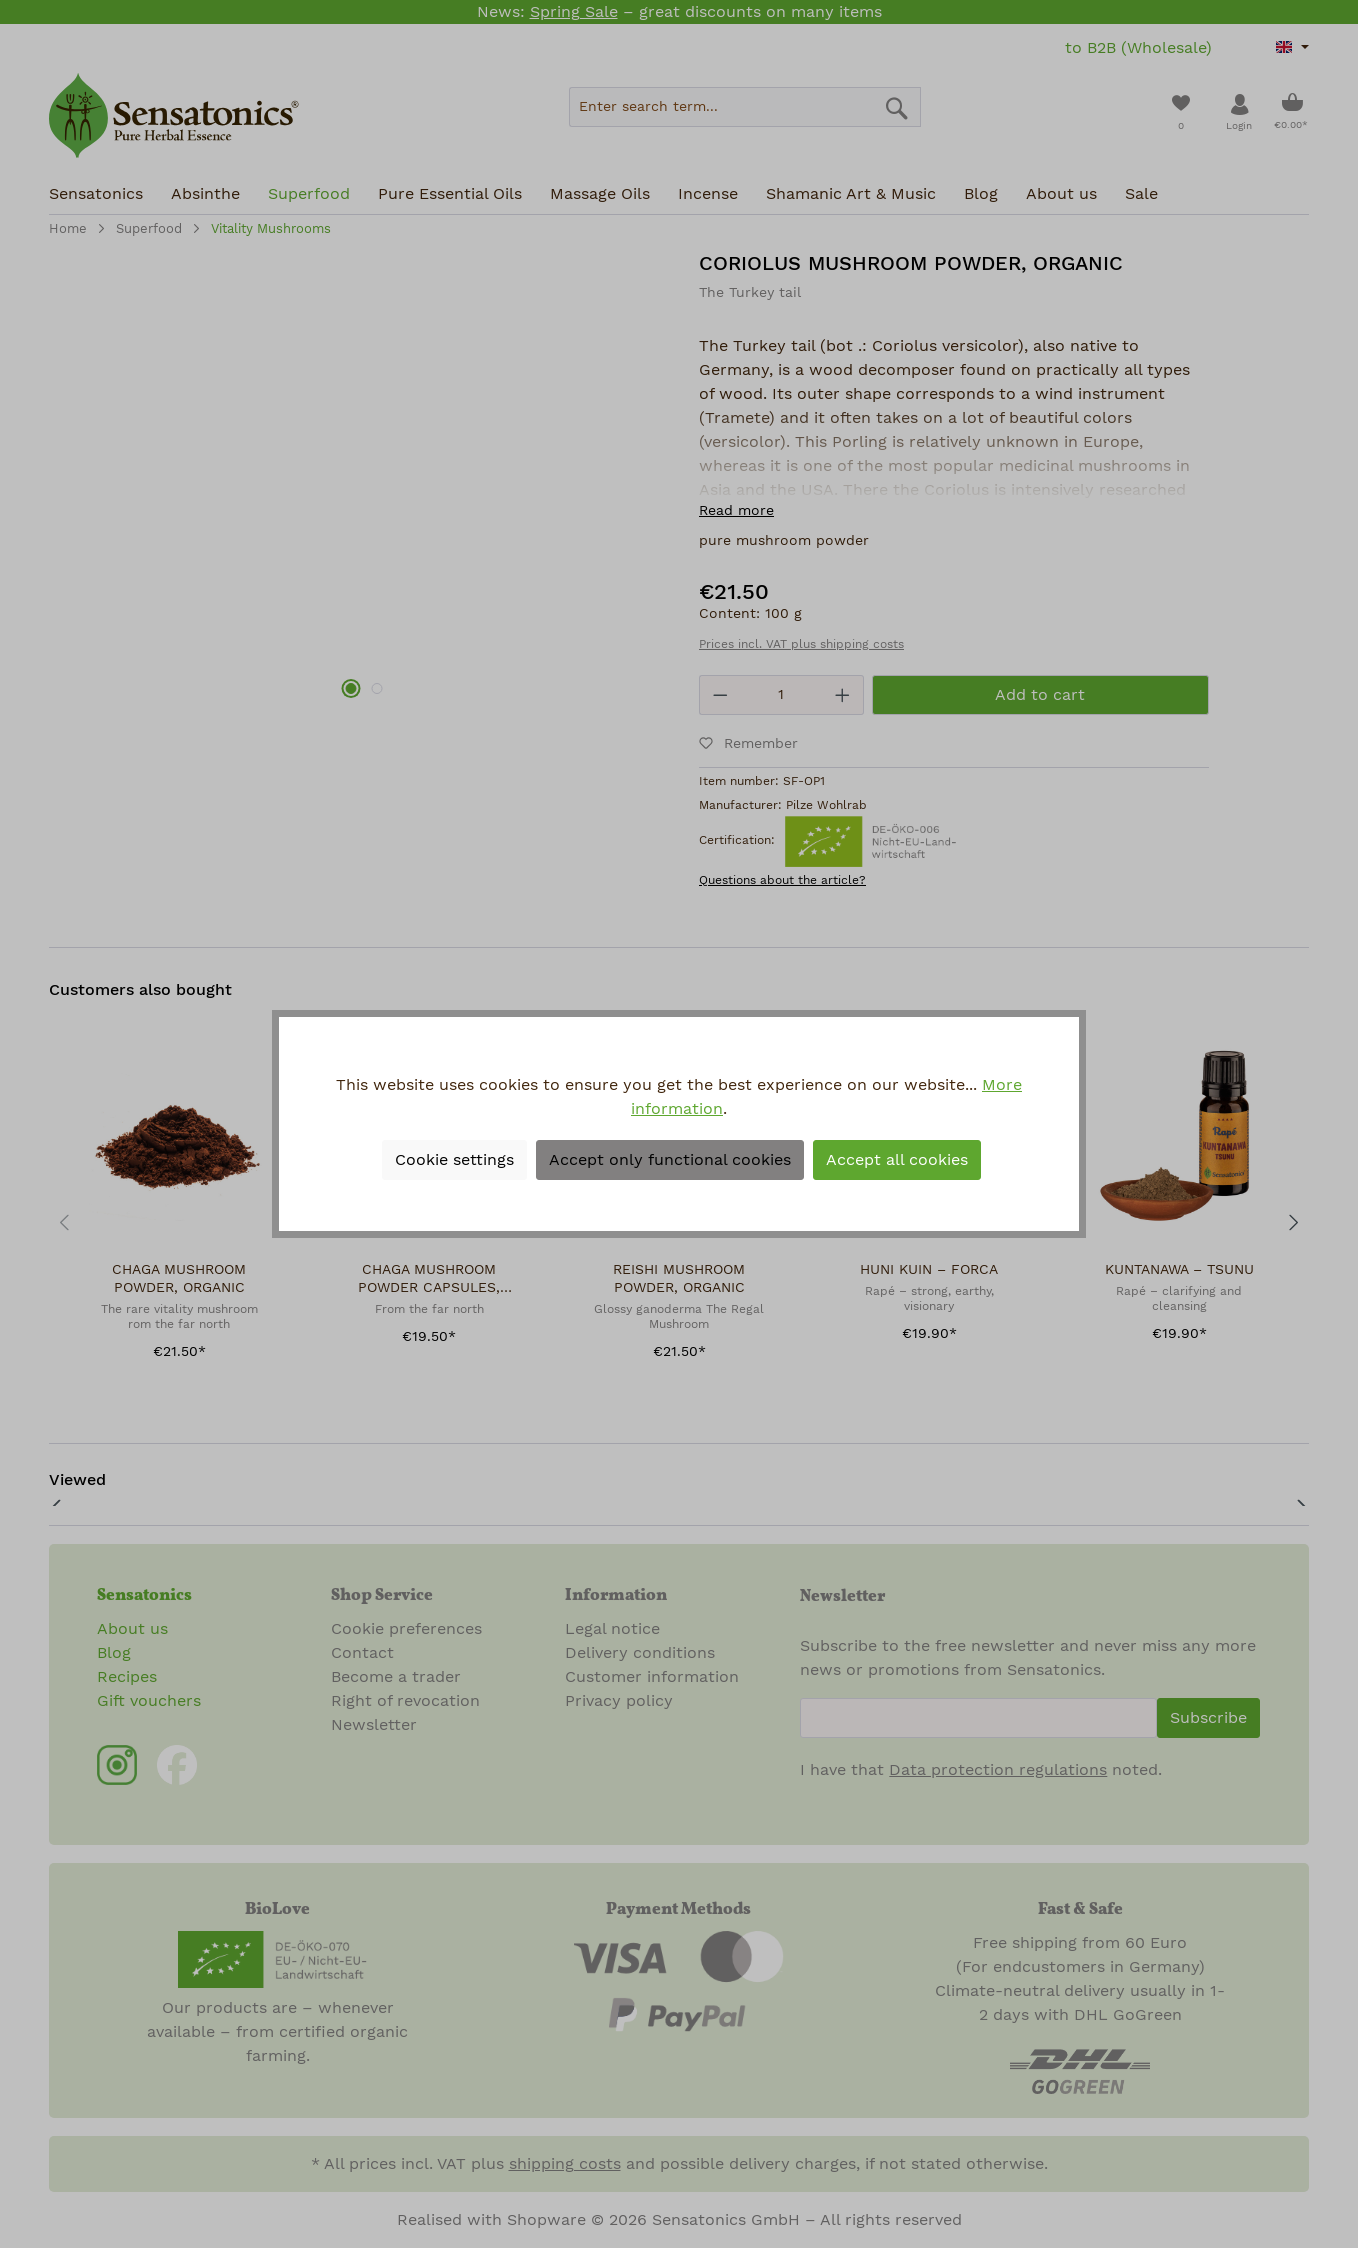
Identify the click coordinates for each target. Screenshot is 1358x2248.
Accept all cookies (897, 1160)
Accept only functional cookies (670, 1160)
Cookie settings (454, 1160)
